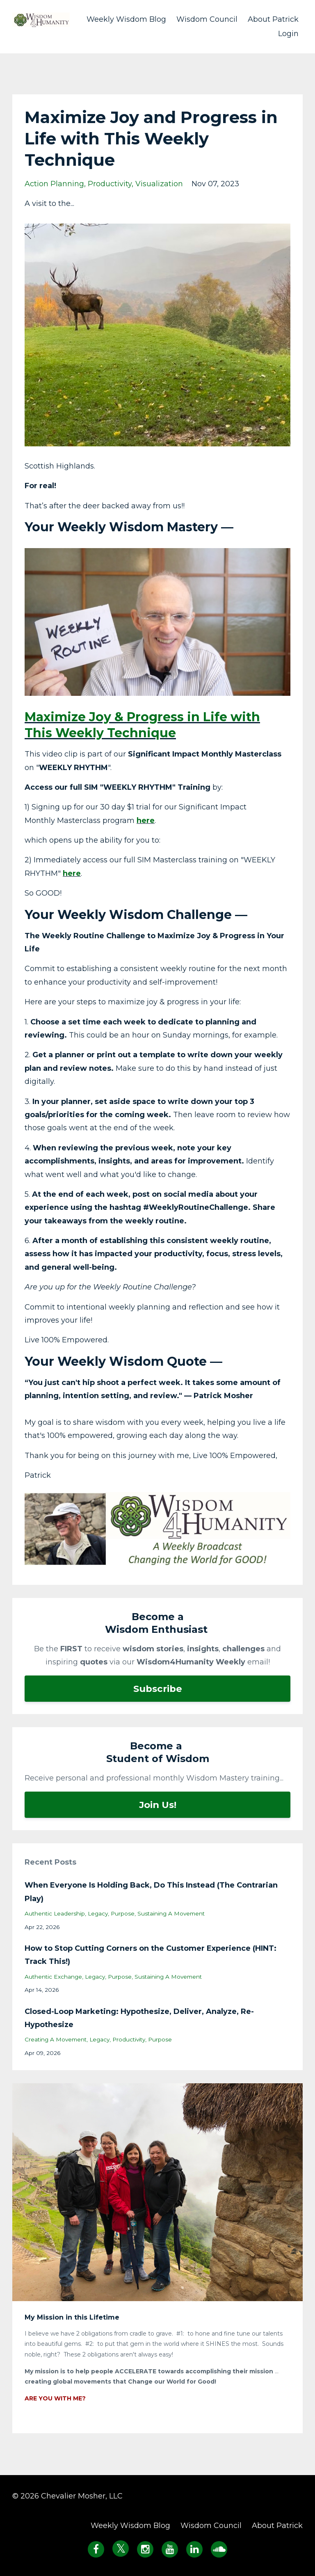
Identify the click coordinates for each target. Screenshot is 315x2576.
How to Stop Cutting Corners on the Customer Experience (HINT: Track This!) (150, 1955)
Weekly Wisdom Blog (126, 19)
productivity (110, 183)
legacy (98, 1913)
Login (288, 33)
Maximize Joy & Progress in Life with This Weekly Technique (142, 725)
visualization (159, 183)
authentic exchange (53, 1976)
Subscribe (157, 1688)
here (146, 820)
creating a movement (56, 2039)
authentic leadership (55, 1913)
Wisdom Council (206, 19)
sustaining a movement (171, 1913)
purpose (123, 1913)
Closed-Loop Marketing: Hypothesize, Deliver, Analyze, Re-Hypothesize (139, 2018)
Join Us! (157, 1804)
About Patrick (273, 19)
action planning (54, 183)
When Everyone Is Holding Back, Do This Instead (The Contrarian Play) (151, 1892)
